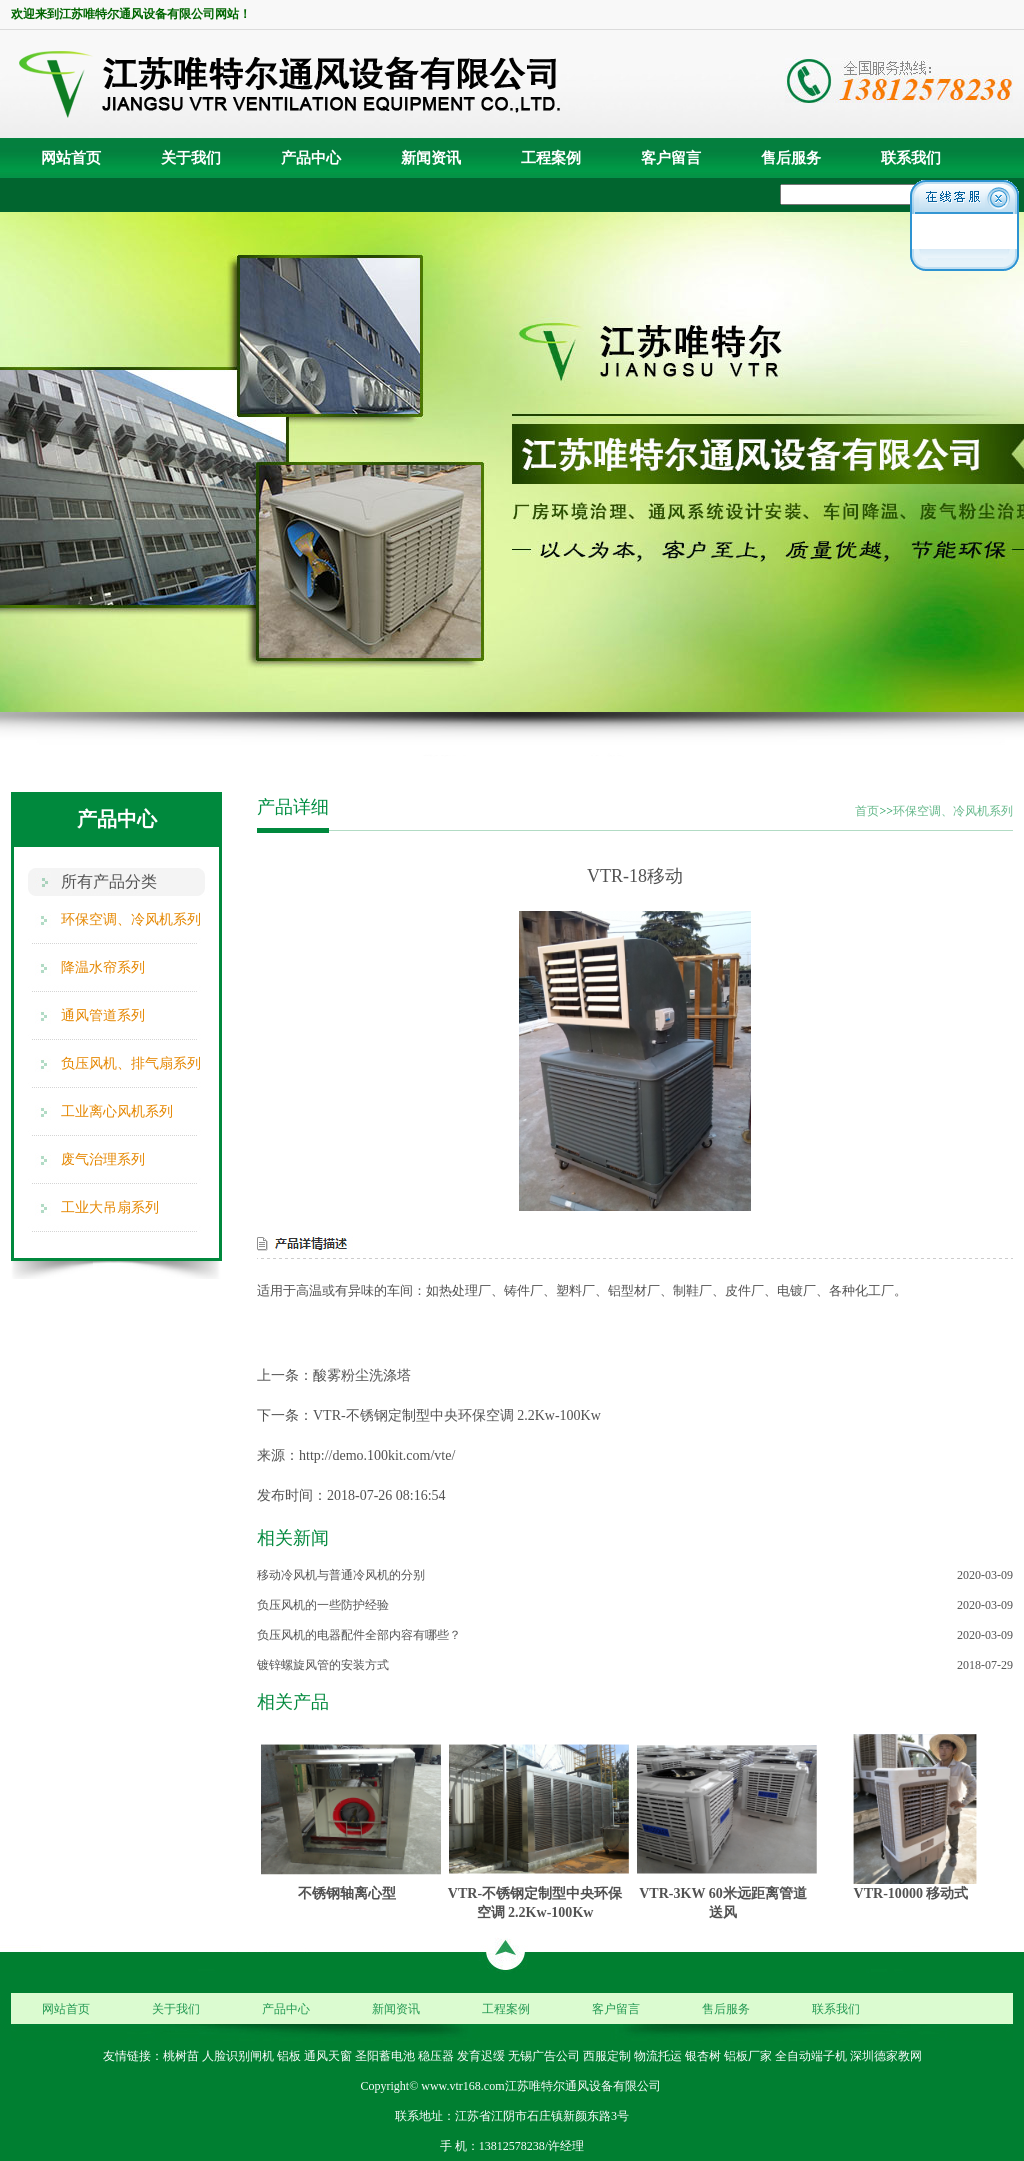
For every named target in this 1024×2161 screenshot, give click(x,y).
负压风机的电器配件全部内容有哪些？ (359, 1635)
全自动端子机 (811, 2056)
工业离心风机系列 (117, 1111)
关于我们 (191, 158)
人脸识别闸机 (238, 2056)
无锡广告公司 (544, 2056)
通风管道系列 (103, 1015)
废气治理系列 (103, 1159)
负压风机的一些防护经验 (323, 1605)
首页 (867, 811)
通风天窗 (328, 2056)
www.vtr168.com (462, 2086)
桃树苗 (181, 2056)
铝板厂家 (748, 2056)
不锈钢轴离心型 (347, 1893)
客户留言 (671, 158)
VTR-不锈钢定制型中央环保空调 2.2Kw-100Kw (457, 1415)
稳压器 (436, 2056)
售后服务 (791, 158)
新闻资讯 (431, 158)
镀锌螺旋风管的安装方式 (323, 1665)
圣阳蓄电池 (385, 2056)
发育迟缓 (481, 2056)
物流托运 (658, 2056)
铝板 (289, 2056)
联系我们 (911, 158)
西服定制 (607, 2056)
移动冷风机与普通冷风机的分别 (341, 1575)
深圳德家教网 (886, 2056)
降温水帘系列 (103, 967)
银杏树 (703, 2056)
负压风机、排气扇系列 (131, 1063)
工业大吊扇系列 (110, 1207)
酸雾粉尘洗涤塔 (362, 1375)
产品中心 (311, 158)
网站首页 (71, 158)
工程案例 (551, 158)
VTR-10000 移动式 (911, 1893)
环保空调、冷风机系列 (131, 919)
